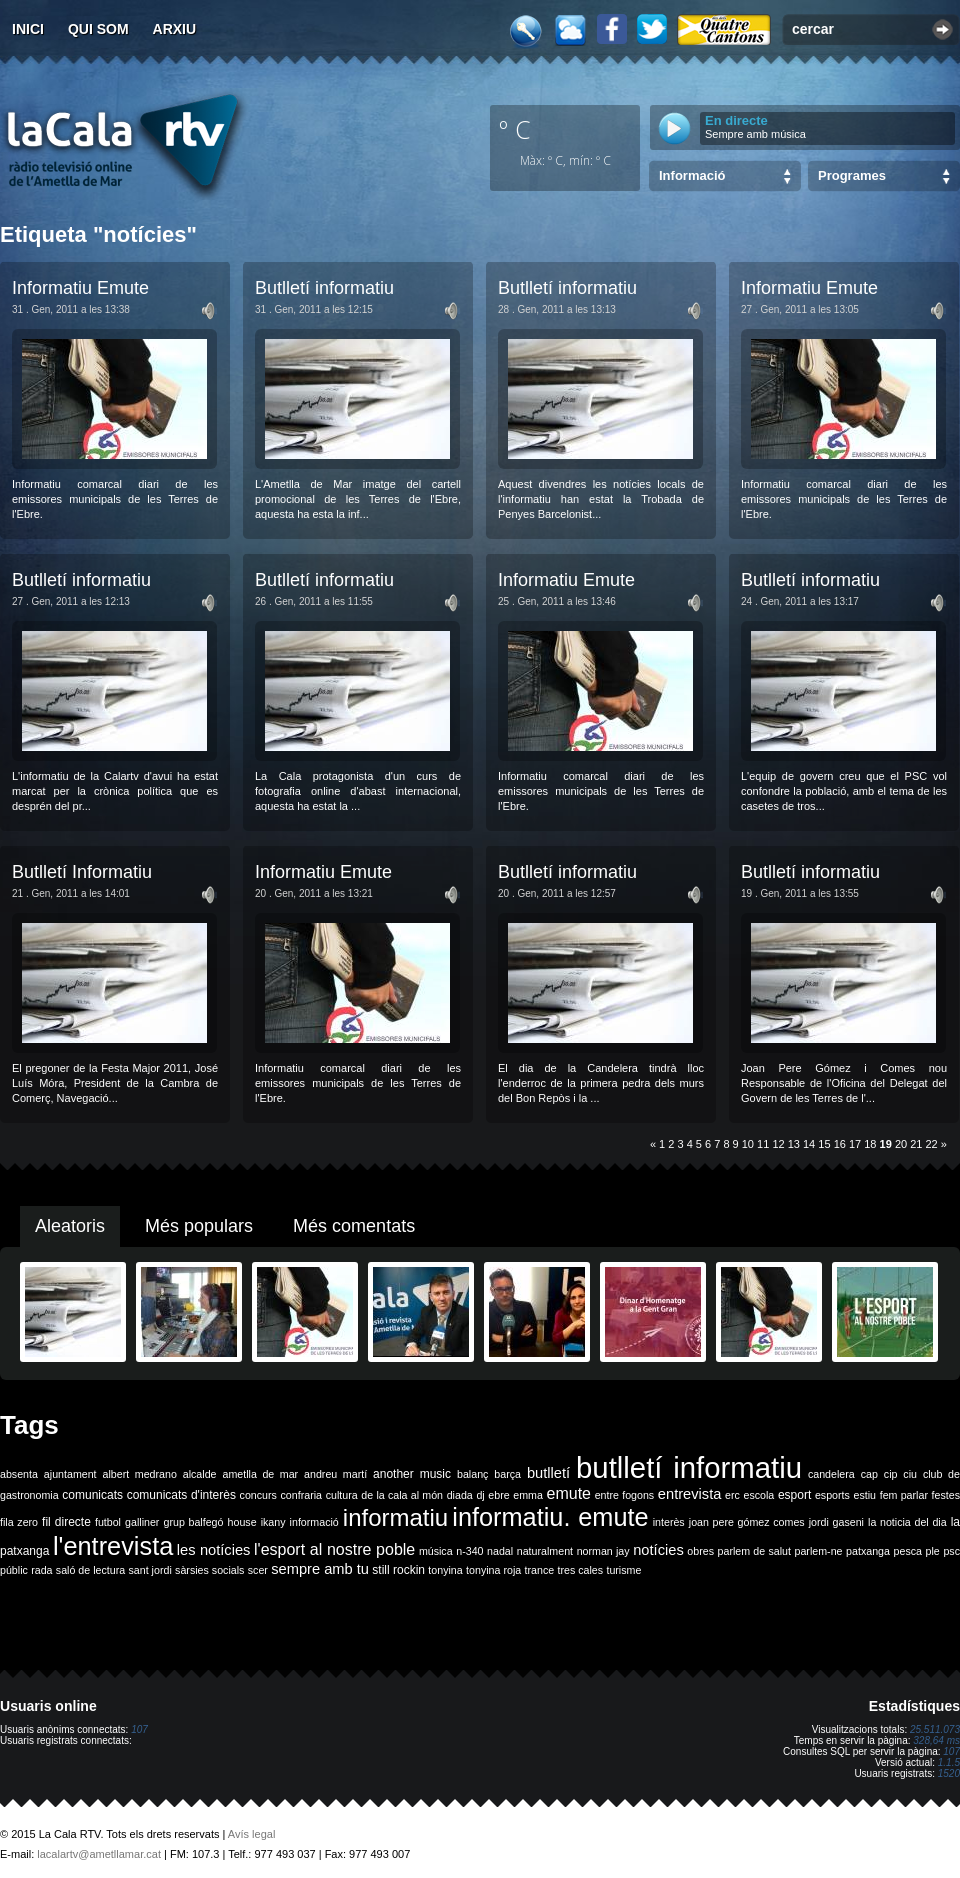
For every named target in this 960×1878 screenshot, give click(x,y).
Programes (852, 175)
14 (809, 1144)
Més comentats (354, 1226)
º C (515, 129)
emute (569, 1493)
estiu (865, 1495)
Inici (28, 29)
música (436, 1551)
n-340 (469, 1551)
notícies (658, 1550)
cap (869, 1474)
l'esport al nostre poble (334, 1549)
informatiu (395, 1517)
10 (748, 1144)
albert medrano (140, 1474)
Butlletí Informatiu (82, 872)
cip (891, 1474)
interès (669, 1522)
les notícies (214, 1550)
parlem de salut (754, 1551)
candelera (831, 1474)
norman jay (603, 1551)
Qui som (98, 29)
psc (951, 1551)
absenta (19, 1474)
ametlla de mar (260, 1474)
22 (932, 1144)
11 (763, 1144)
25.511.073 (935, 1729)
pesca (908, 1551)
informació (314, 1522)
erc (732, 1495)
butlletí (548, 1473)
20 (901, 1144)
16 (840, 1144)
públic (14, 1570)
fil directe (66, 1522)
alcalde (200, 1474)
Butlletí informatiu (324, 288)
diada (460, 1495)
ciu (910, 1474)
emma (528, 1495)
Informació (692, 175)
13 (794, 1144)
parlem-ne (819, 1551)
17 (855, 1144)
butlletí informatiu (689, 1467)
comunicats (92, 1495)
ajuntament (70, 1474)
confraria (301, 1495)
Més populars (199, 1226)
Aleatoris (70, 1226)
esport (794, 1495)
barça (507, 1474)
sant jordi (150, 1570)
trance (540, 1570)
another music (412, 1474)
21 (916, 1144)
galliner (142, 1522)
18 (870, 1144)
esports (832, 1495)
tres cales (580, 1570)
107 (139, 1729)
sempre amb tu (320, 1569)
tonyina (445, 1570)
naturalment (545, 1551)
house (242, 1522)
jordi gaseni (836, 1522)
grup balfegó (193, 1522)
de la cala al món (402, 1495)
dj (480, 1495)
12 (778, 1144)
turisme (623, 1570)
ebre (498, 1495)
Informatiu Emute (80, 288)
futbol (108, 1522)
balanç (472, 1474)
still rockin (398, 1570)
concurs (258, 1495)
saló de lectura (90, 1570)
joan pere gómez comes (747, 1522)
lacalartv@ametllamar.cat (99, 1854)
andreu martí (335, 1474)
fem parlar (904, 1495)
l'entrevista (113, 1546)
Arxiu (175, 29)
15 (824, 1144)
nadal (500, 1551)
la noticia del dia (907, 1522)
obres (700, 1551)
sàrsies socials (209, 1570)
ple (933, 1551)
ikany (273, 1522)
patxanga (868, 1551)
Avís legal (252, 1834)
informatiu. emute (550, 1517)
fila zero (19, 1522)
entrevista (690, 1494)
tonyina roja (493, 1570)
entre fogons (625, 1495)
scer (258, 1570)
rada (41, 1570)
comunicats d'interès (181, 1495)
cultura (342, 1495)
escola (758, 1495)
